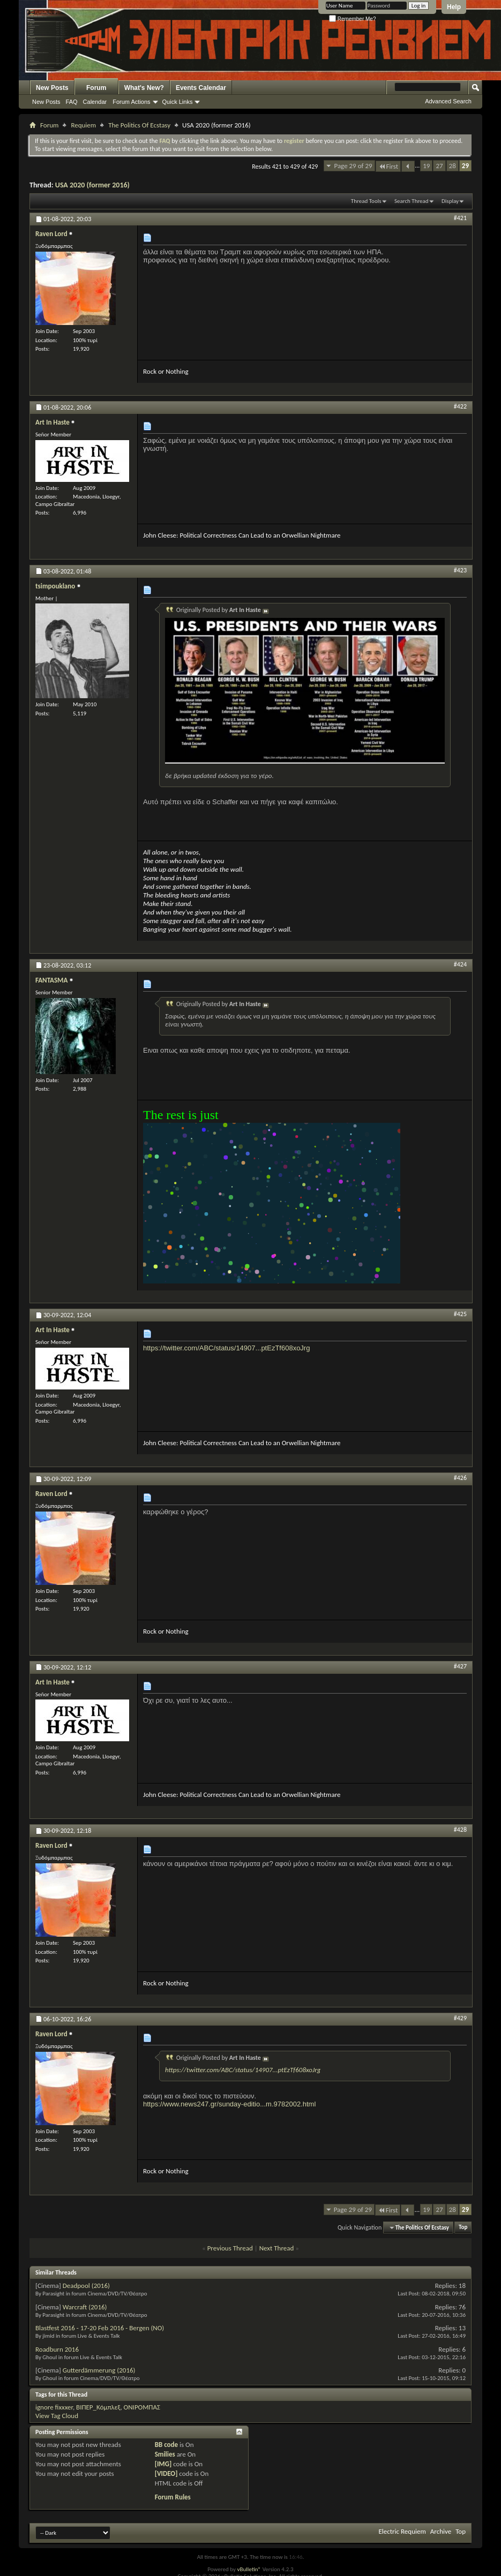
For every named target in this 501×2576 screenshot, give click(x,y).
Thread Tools (366, 201)
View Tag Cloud (56, 2416)
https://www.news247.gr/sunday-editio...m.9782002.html (229, 2104)
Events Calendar (201, 88)
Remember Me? (352, 19)
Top (463, 2227)
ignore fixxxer (54, 2407)
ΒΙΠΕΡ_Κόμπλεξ (98, 2407)
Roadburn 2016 (57, 2349)
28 (452, 166)
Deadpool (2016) (86, 2286)
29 (465, 166)
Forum (96, 88)
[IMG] (163, 2464)
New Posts (52, 88)
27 (439, 166)
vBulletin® (249, 2569)
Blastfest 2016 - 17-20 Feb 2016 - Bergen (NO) (99, 2328)
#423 (460, 570)
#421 (460, 218)
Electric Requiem (401, 2531)
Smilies (165, 2454)
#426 (460, 1478)
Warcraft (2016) (85, 2307)
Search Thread (411, 201)
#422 (460, 406)
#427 (460, 1666)
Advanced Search (448, 101)
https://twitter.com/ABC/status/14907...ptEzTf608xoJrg (226, 1348)
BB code (166, 2445)
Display (450, 201)
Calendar (95, 102)
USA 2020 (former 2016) (92, 185)
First (388, 166)
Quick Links (177, 102)
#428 (460, 1829)
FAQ (72, 102)
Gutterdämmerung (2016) (99, 2370)
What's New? (144, 88)
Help (454, 7)
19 (426, 166)
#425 (460, 1314)
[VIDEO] (166, 2473)
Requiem (83, 125)
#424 (460, 964)
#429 (460, 2018)
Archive (440, 2531)
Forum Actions (131, 102)
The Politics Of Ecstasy (139, 125)
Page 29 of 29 (353, 166)
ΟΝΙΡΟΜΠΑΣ (142, 2407)
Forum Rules (173, 2497)
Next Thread (276, 2248)
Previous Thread (230, 2248)
